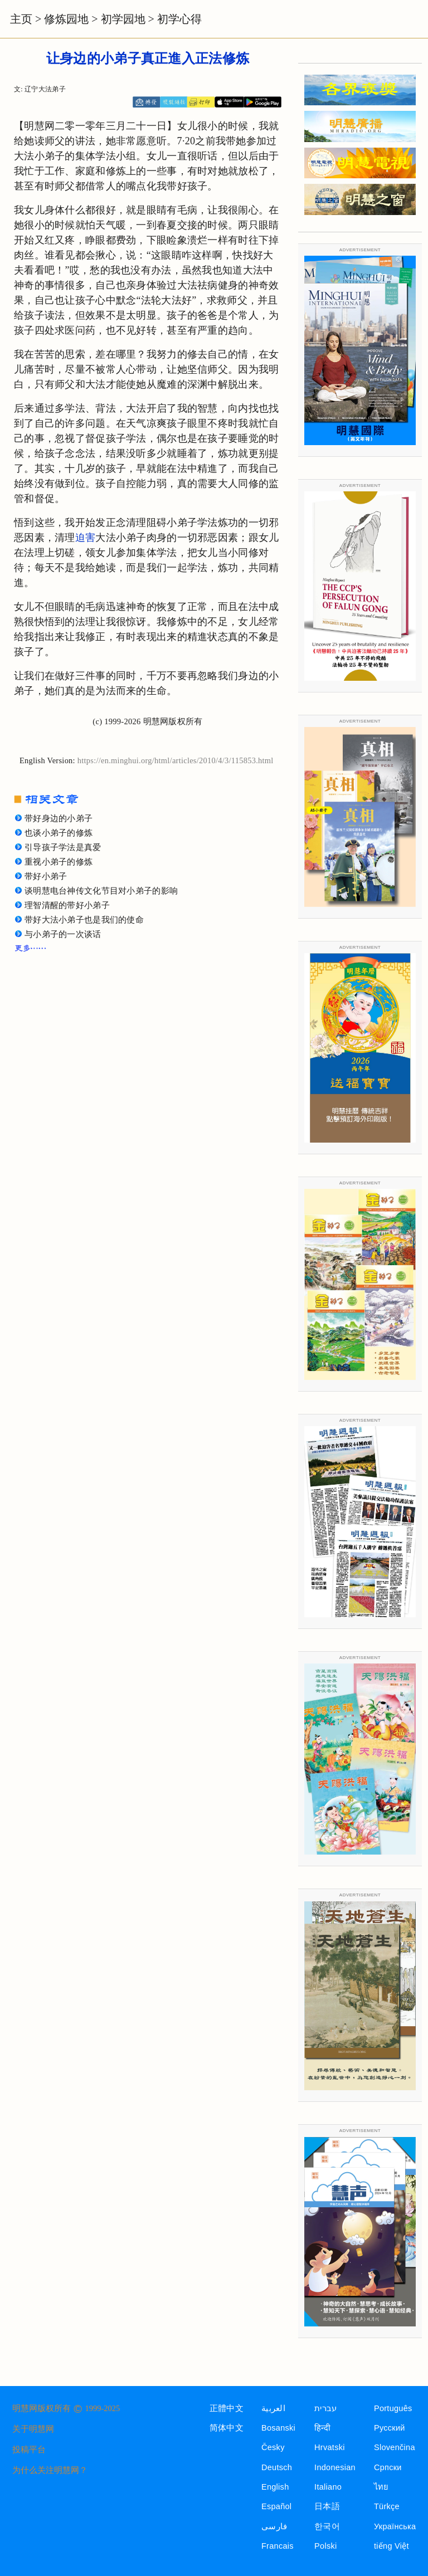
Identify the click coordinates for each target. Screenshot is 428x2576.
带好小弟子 (46, 876)
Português (393, 2408)
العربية (273, 2408)
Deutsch (276, 2467)
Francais (277, 2545)
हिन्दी (322, 2427)
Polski (325, 2545)
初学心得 (179, 19)
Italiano (328, 2486)
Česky (273, 2447)
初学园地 (123, 19)
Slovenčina (394, 2447)
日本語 (327, 2506)
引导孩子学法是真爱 (63, 847)
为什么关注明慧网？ (49, 2470)
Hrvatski (329, 2447)
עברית (325, 2408)
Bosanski (278, 2427)
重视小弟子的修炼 (59, 861)
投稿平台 (29, 2449)
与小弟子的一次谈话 (63, 934)
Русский (389, 2427)
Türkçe (387, 2506)
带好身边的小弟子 (59, 818)
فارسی (274, 2526)
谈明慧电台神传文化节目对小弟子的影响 (101, 890)
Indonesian (335, 2467)
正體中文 (227, 2408)
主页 (21, 19)
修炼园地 (66, 19)
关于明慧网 (33, 2428)
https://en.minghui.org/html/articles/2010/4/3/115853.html (175, 760)
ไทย (381, 2486)
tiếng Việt (391, 2545)
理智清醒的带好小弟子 (67, 905)
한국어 (327, 2526)
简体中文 (227, 2427)
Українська (395, 2526)
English (275, 2486)
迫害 (85, 537)
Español (276, 2506)
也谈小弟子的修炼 (59, 832)
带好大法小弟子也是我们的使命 (84, 919)
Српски (388, 2467)
